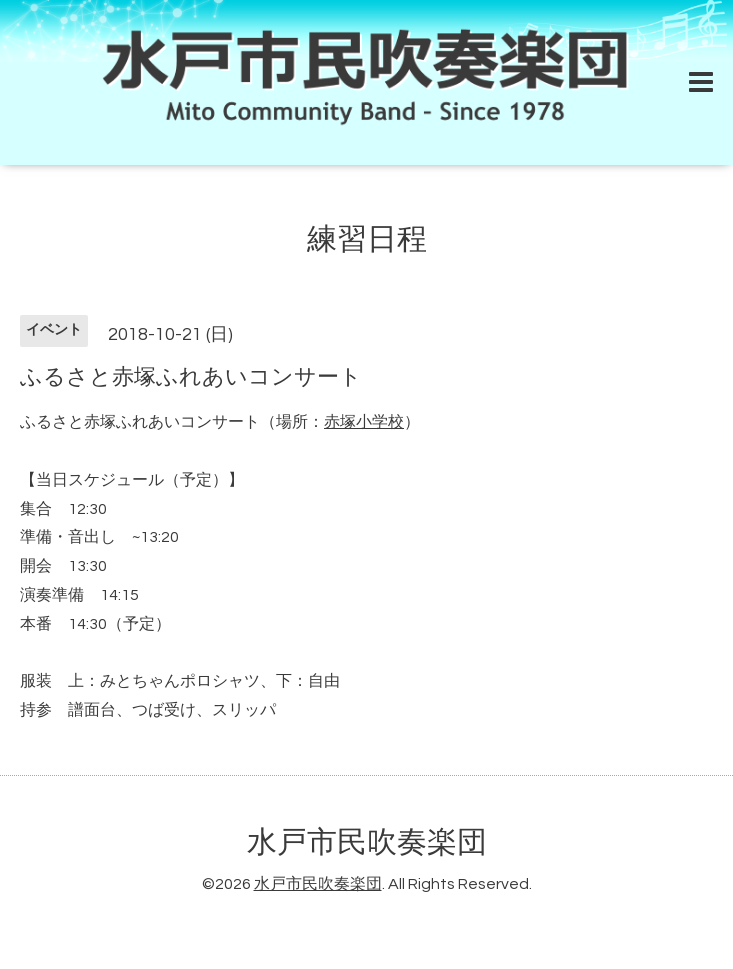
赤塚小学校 (364, 422)
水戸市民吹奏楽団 (367, 842)
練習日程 (367, 239)
